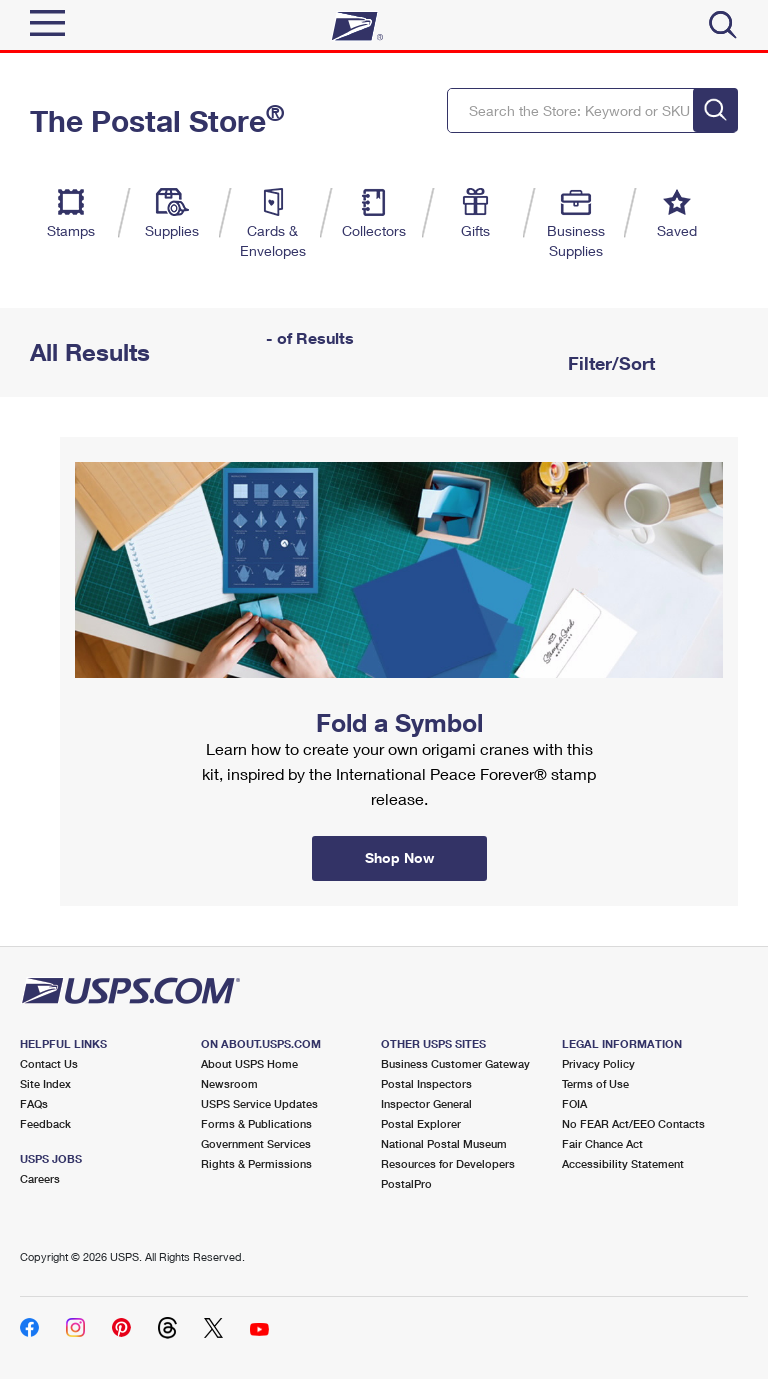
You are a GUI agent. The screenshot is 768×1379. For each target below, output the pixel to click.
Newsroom (229, 1083)
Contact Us (49, 1063)
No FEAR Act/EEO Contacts (633, 1123)
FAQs (34, 1103)
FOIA (574, 1103)
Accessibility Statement (623, 1163)
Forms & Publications (256, 1123)
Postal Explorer (421, 1123)
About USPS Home (249, 1063)
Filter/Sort (609, 363)
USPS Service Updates (259, 1103)
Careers (40, 1178)
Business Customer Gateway (455, 1063)
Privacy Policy (598, 1063)
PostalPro (406, 1183)
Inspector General (426, 1103)
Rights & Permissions (256, 1163)
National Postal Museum (444, 1143)
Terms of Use (595, 1083)
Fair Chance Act (602, 1143)
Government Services (256, 1143)
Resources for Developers (448, 1163)
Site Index (45, 1083)
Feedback (45, 1123)
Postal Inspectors (426, 1083)
